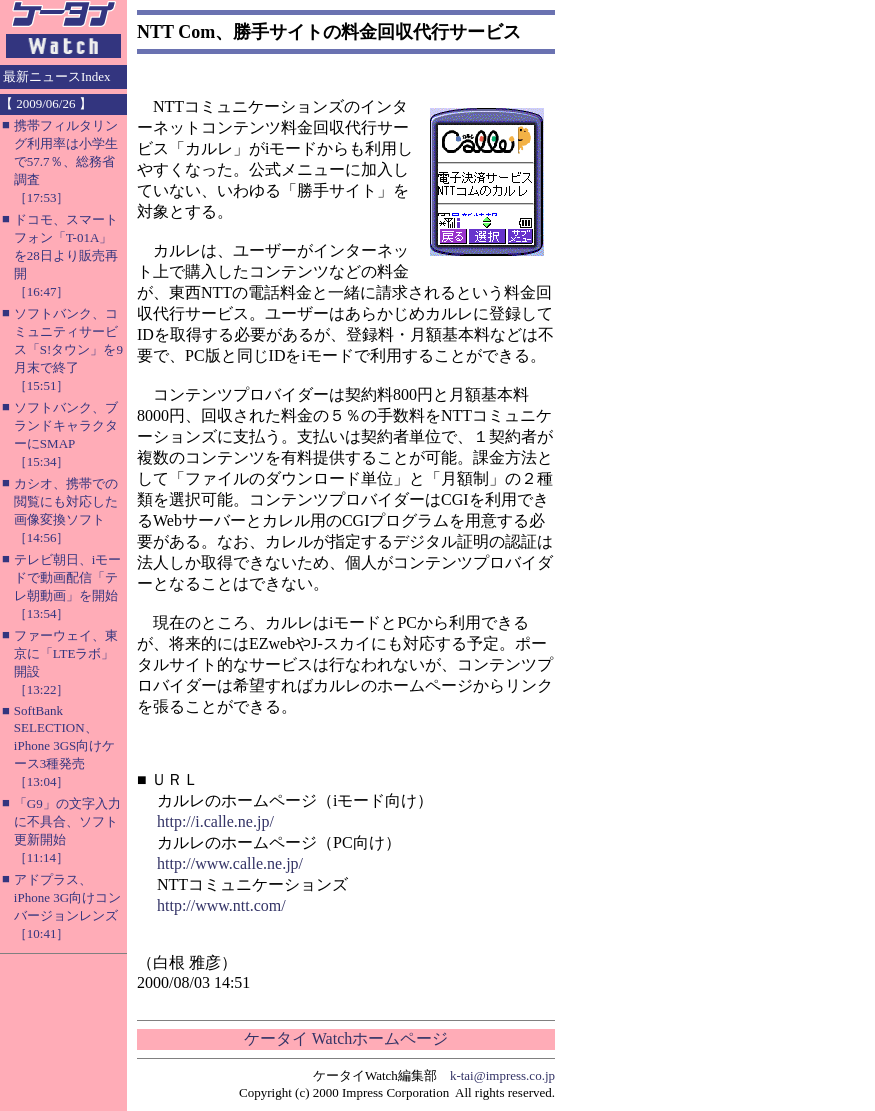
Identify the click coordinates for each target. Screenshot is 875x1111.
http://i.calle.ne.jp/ (215, 821)
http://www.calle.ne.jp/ (230, 863)
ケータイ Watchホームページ (346, 1038)
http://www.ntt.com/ (221, 905)
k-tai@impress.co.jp (502, 1075)
